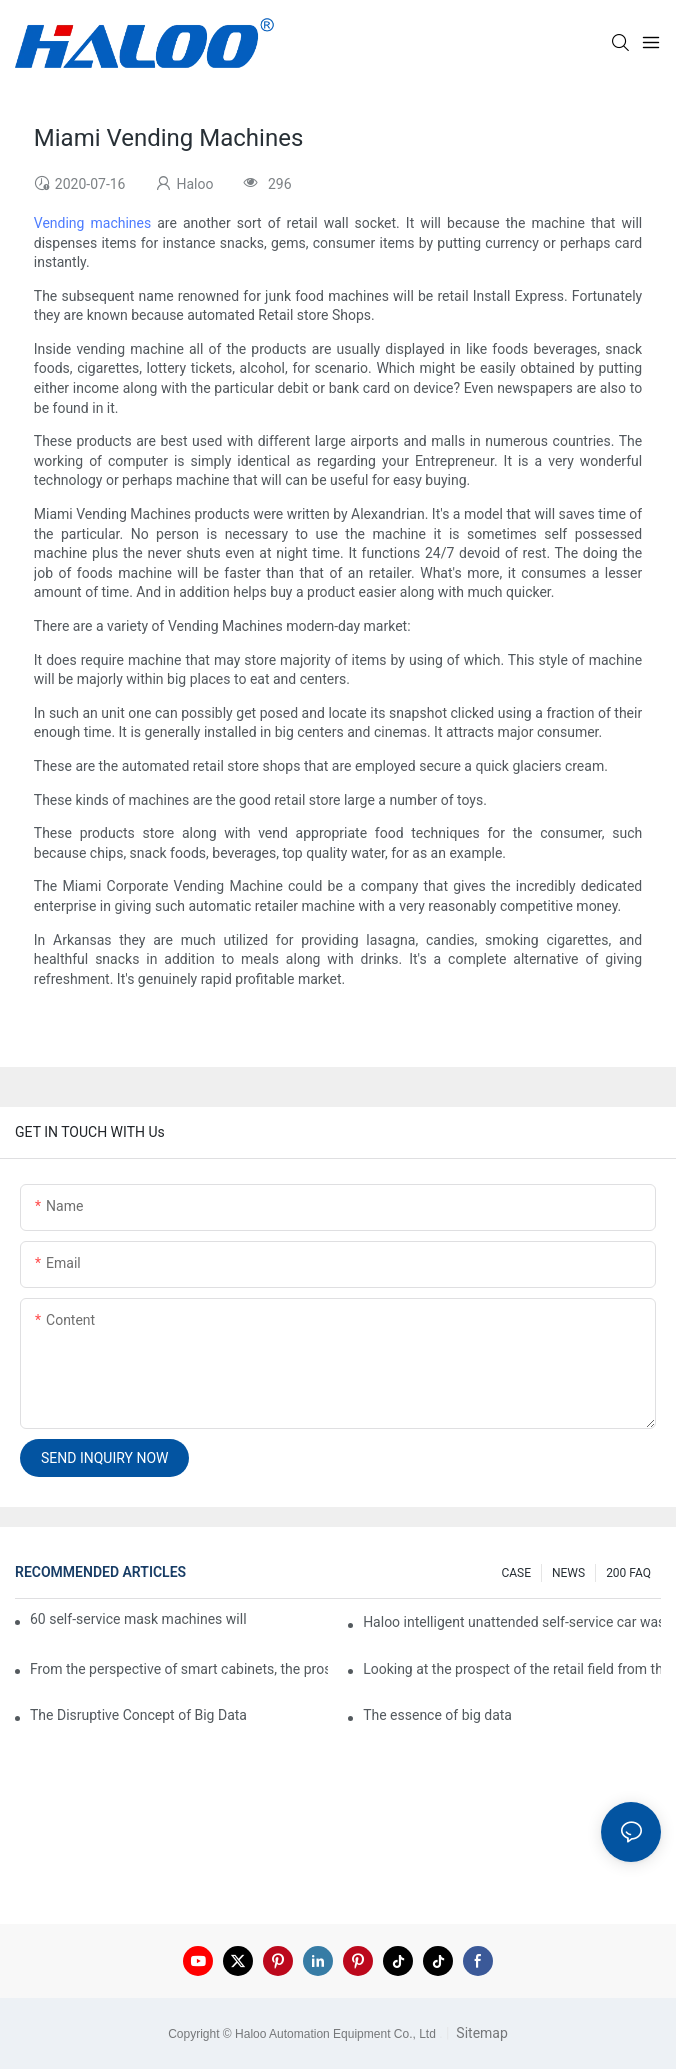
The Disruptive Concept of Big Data (138, 1715)
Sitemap (480, 2033)
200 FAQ (628, 1573)
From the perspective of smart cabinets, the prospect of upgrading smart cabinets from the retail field (179, 1669)
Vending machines (92, 223)
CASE (516, 1573)
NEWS (568, 1573)
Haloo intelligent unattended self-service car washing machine (512, 1622)
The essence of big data (437, 1715)
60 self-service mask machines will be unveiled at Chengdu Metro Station (139, 1619)
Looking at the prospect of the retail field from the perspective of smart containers (512, 1669)
